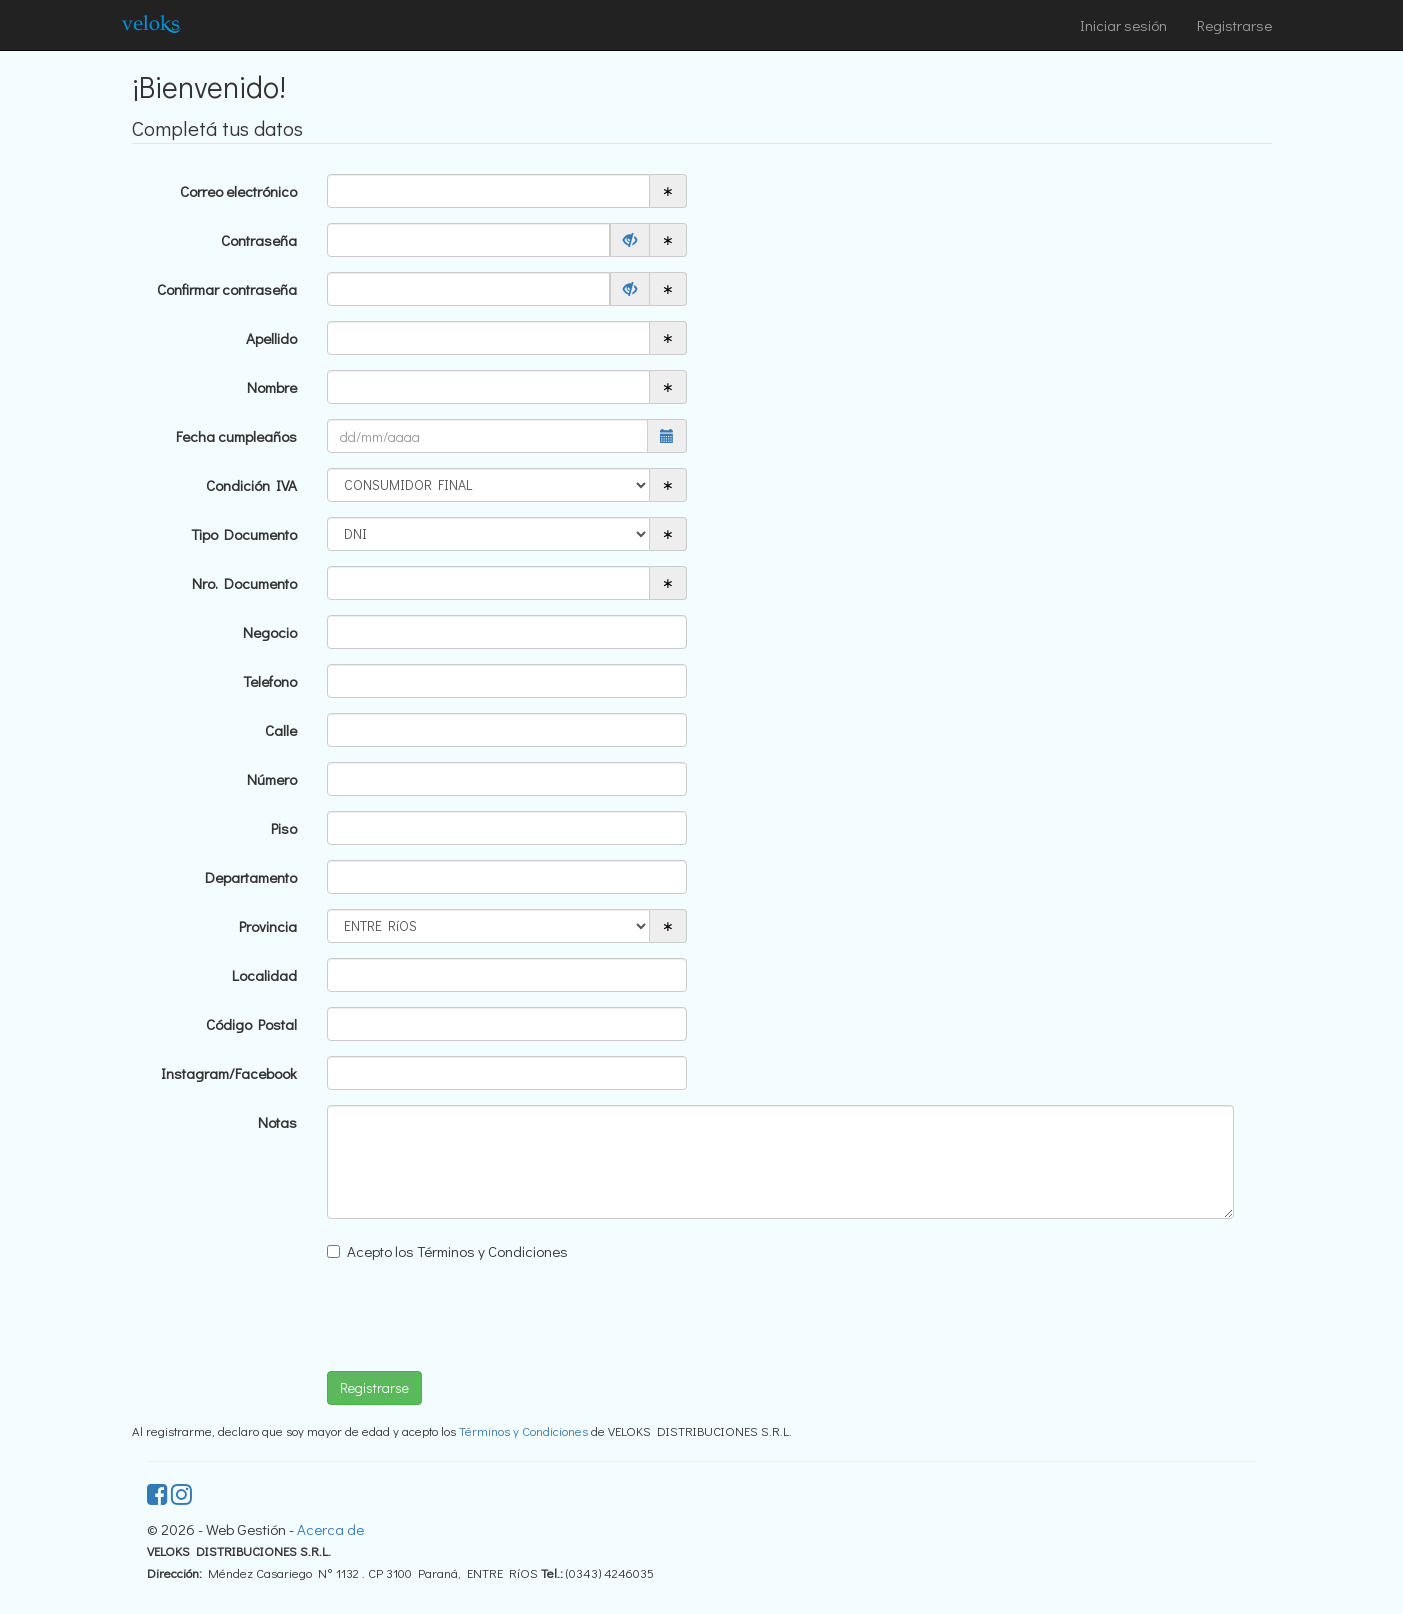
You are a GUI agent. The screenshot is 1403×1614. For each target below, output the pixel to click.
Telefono (270, 681)
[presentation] (479, 1317)
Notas (277, 1122)
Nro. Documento (244, 583)
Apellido (271, 338)
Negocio (270, 632)
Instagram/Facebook (229, 1073)
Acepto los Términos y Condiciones (457, 1251)
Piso (284, 828)
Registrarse (1234, 25)
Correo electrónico (238, 191)
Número (272, 779)
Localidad (264, 975)
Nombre (272, 387)
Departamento (251, 877)
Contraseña (259, 240)
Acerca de (330, 1529)
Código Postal (251, 1024)
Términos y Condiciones (523, 1431)
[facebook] (159, 1497)
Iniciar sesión (1123, 25)
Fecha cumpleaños (236, 436)
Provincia (268, 926)
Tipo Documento (244, 534)
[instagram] (181, 1497)
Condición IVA (251, 485)
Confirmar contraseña (227, 289)
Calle (281, 730)
